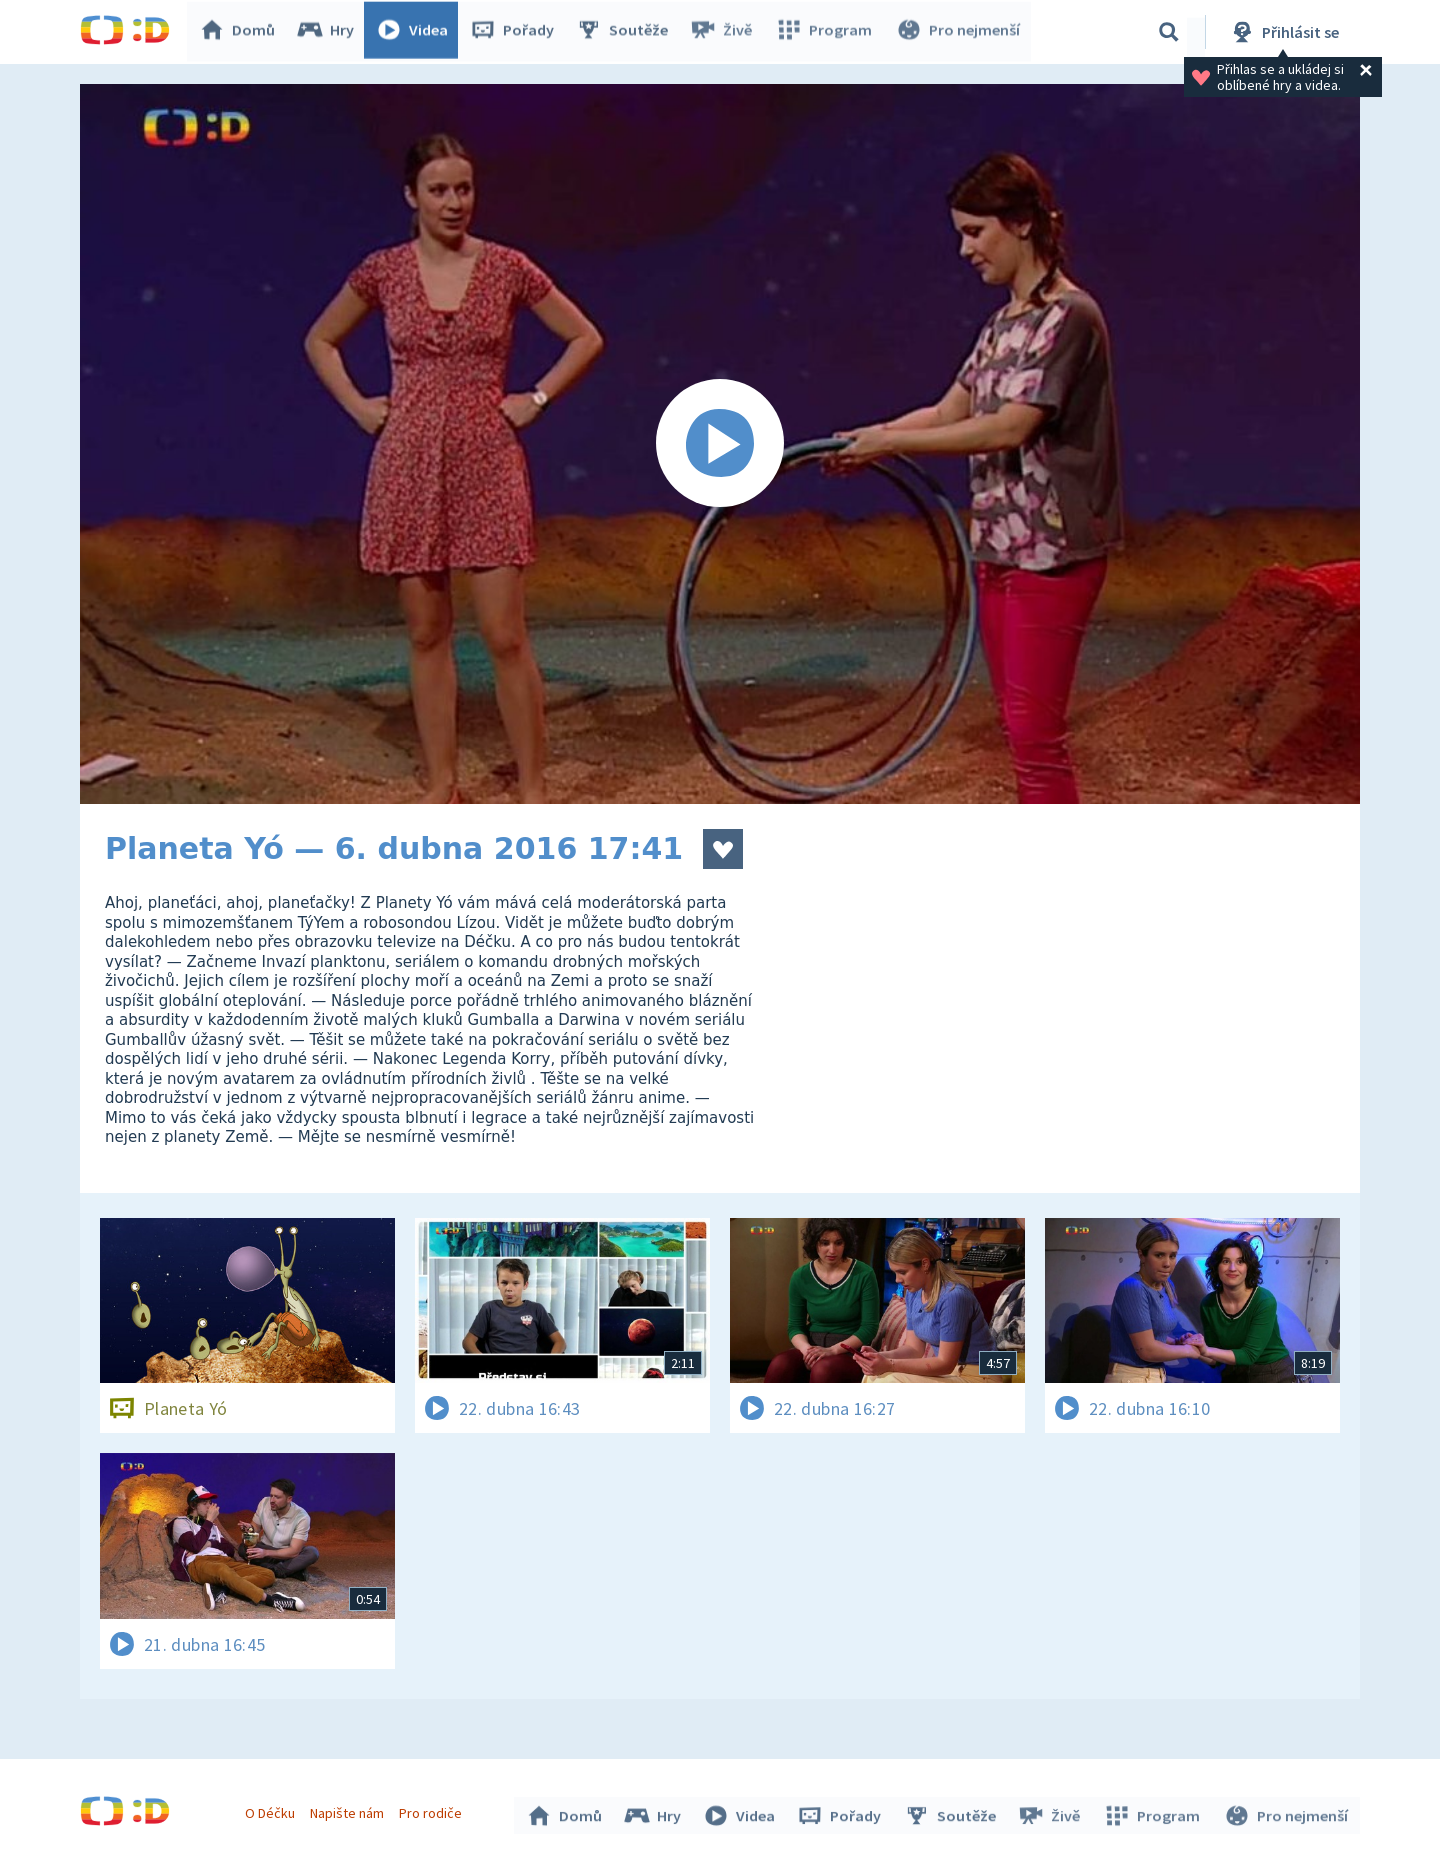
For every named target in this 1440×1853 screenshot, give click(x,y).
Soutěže (626, 32)
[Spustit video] (720, 444)
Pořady (516, 32)
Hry (329, 32)
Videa (416, 32)
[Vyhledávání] (1169, 32)
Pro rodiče (433, 1811)
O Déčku (272, 1811)
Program (826, 32)
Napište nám (349, 1811)
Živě (725, 32)
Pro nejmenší (958, 32)
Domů (241, 32)
